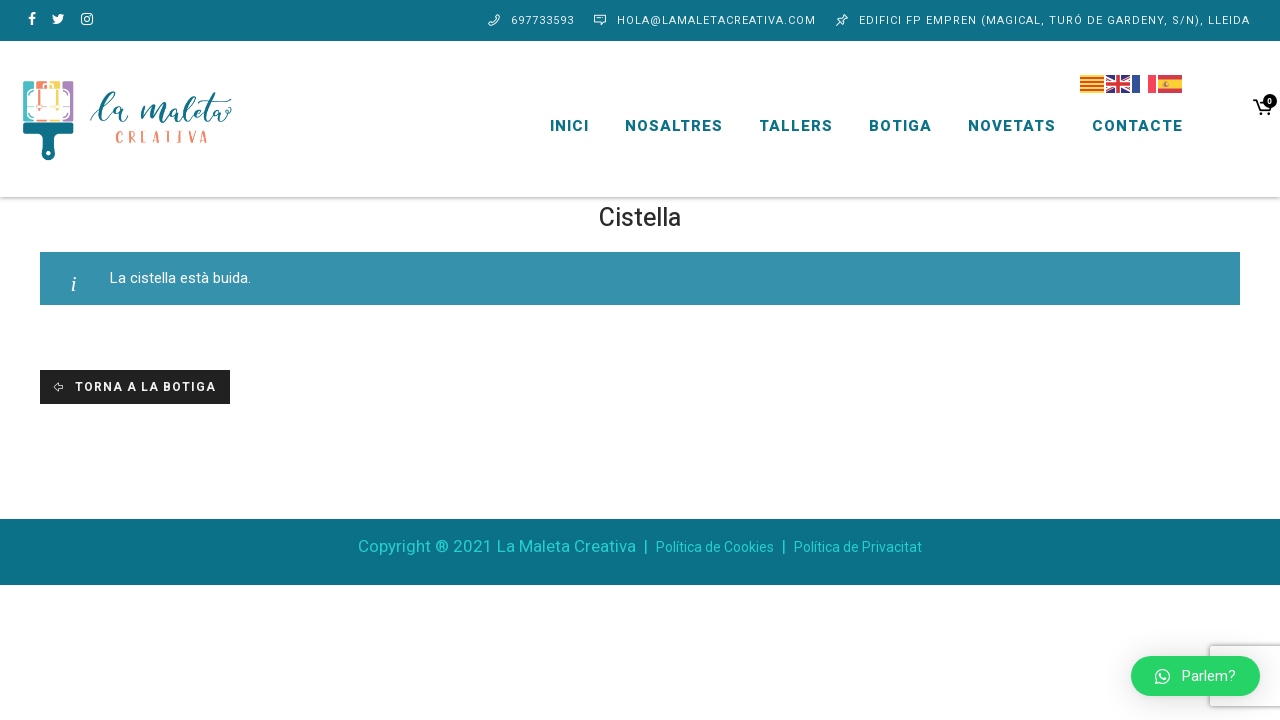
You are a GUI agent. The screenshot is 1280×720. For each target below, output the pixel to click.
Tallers (773, 126)
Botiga (877, 126)
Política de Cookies (715, 547)
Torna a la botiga (143, 387)
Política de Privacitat (858, 547)
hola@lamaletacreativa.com (716, 20)
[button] (1195, 676)
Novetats (989, 126)
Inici (546, 126)
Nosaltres (651, 126)
